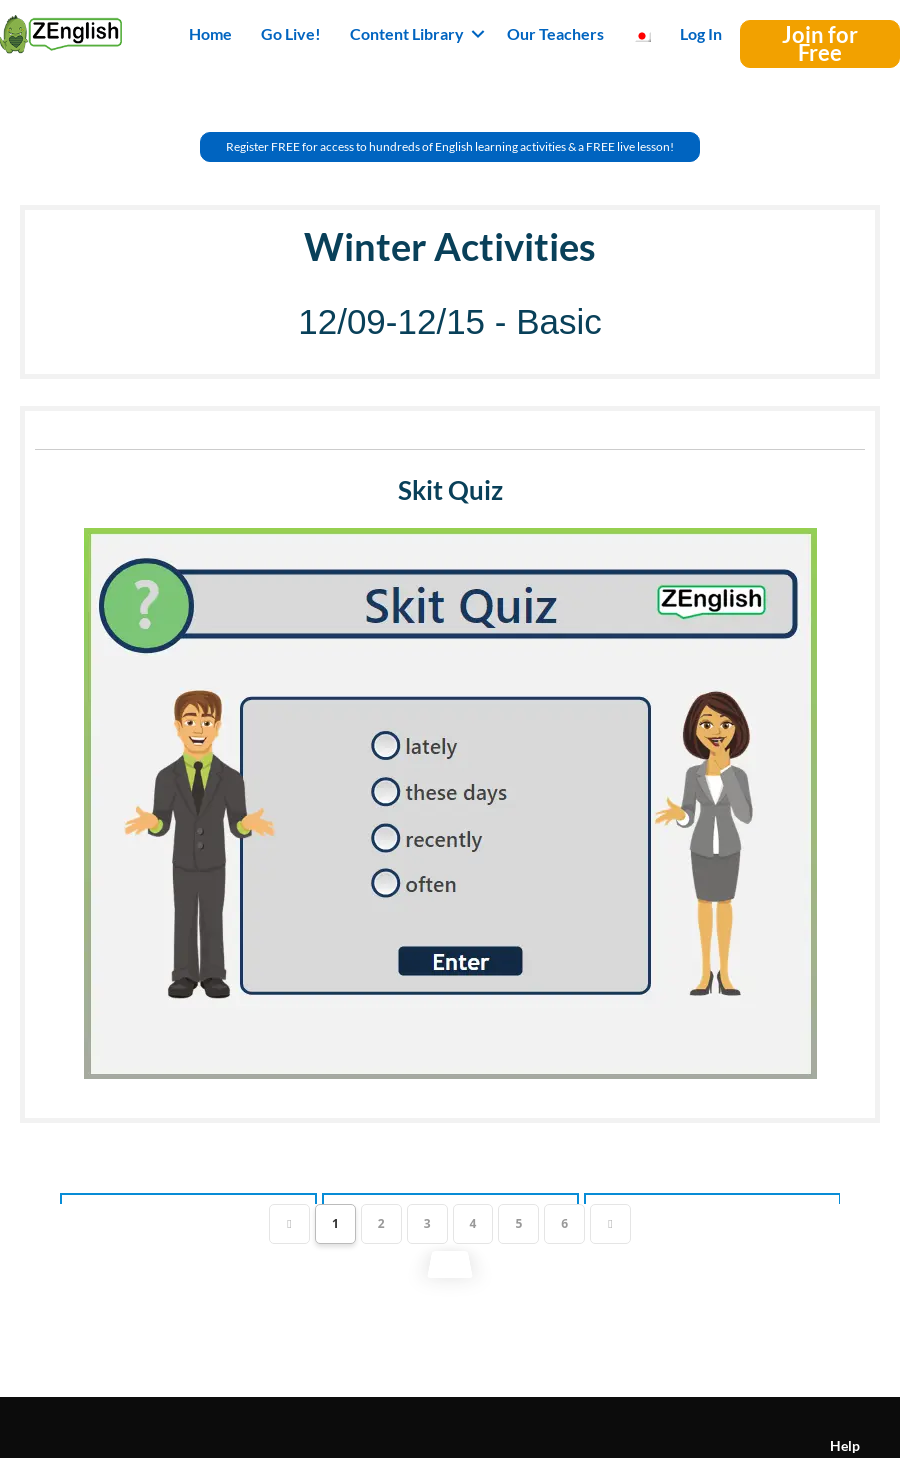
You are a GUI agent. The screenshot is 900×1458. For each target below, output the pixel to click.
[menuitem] (642, 34)
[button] (478, 34)
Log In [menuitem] (701, 33)
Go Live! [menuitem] (291, 33)
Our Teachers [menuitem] (555, 33)
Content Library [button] (407, 33)
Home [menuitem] (210, 33)
